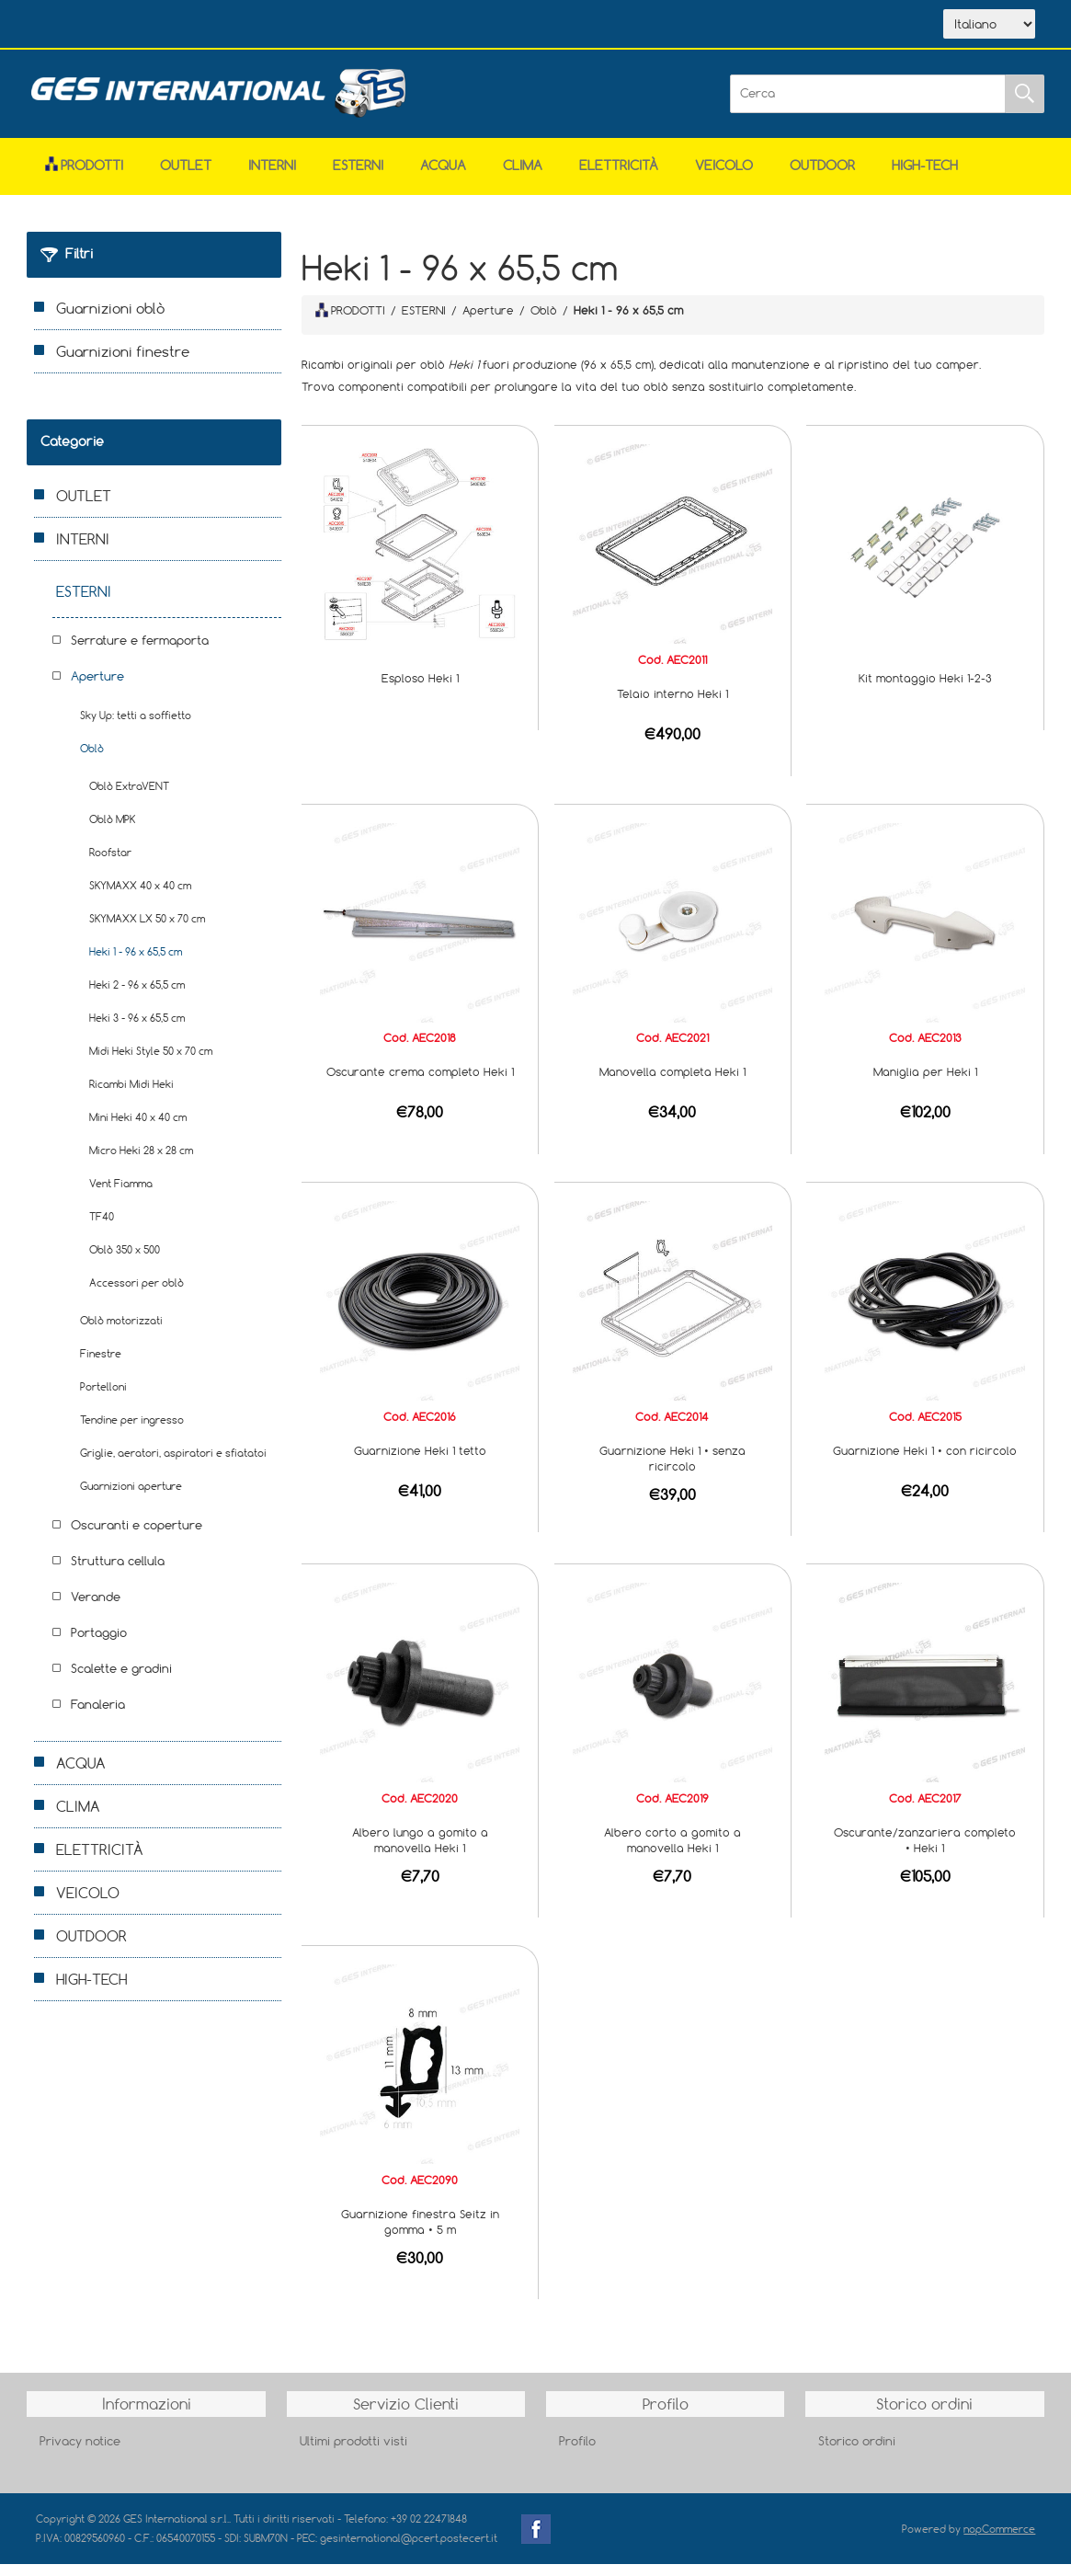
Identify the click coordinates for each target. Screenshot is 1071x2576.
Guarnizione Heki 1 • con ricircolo (925, 1462)
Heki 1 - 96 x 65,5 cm (135, 963)
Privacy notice (80, 2452)
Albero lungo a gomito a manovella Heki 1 (420, 1852)
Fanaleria (98, 1716)
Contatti (333, 25)
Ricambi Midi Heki (131, 1096)
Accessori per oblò (136, 1294)
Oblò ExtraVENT (129, 798)
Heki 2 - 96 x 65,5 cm (137, 996)
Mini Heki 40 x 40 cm (138, 1129)
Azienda (161, 25)
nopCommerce (999, 2540)
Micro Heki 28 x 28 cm (141, 1162)
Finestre (100, 1365)
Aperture (97, 688)
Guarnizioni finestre (122, 363)
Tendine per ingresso (132, 1431)
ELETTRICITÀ (618, 177)
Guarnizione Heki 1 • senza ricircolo (672, 1470)
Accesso (416, 25)
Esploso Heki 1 (420, 689)
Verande (95, 1608)
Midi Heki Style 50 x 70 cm (150, 1063)
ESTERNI (358, 177)
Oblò (92, 760)
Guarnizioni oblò (110, 320)
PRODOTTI (350, 322)
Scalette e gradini (121, 1680)
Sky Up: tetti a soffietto (135, 727)
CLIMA (522, 177)
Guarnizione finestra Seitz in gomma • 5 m (420, 2233)
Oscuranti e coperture (136, 1536)
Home (80, 25)
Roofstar (110, 864)
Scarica (247, 25)
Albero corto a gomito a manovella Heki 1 (672, 1852)
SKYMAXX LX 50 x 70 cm (147, 930)
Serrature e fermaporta (140, 652)
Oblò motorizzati (121, 1332)
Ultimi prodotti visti (353, 2452)
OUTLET (185, 177)
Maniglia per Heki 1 (925, 1083)
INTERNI (272, 177)
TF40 (101, 1228)
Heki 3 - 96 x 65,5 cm (137, 1029)
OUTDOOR (822, 177)
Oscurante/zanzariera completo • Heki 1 (925, 1852)
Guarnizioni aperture (131, 1498)
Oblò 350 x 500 (124, 1261)
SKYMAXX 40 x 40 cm (140, 897)
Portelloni (103, 1398)
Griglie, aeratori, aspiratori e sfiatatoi (173, 1464)
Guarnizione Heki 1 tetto (420, 1462)
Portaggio (99, 1644)
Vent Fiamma (121, 1195)
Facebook (536, 2541)
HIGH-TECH (925, 177)
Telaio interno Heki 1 (672, 705)
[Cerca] (868, 105)
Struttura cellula (118, 1572)
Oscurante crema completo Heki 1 (420, 1083)
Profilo (577, 2452)
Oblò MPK (112, 831)
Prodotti (84, 177)
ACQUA (443, 177)
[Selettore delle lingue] (989, 30)
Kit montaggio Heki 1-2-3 (925, 689)
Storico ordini (856, 2452)
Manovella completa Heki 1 (672, 1083)
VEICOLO (724, 177)
